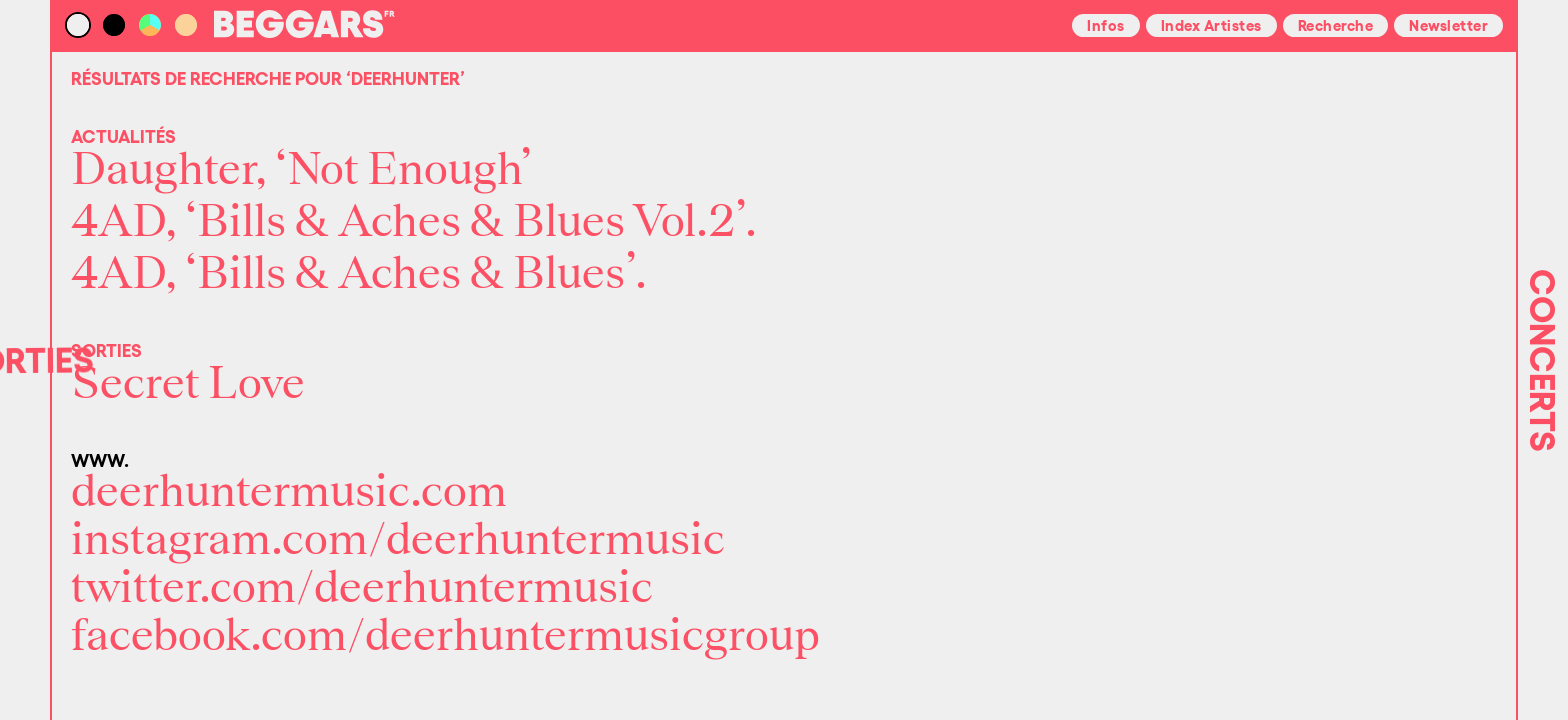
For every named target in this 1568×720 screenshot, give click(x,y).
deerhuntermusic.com (289, 492)
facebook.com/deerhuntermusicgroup (445, 636)
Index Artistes (1211, 24)
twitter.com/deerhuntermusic (362, 588)
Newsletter (1448, 24)
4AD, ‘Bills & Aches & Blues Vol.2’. (414, 222)
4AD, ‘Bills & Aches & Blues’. (359, 274)
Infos (1106, 24)
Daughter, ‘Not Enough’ (301, 170)
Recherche (1336, 24)
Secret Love (188, 384)
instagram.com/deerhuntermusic (398, 540)
